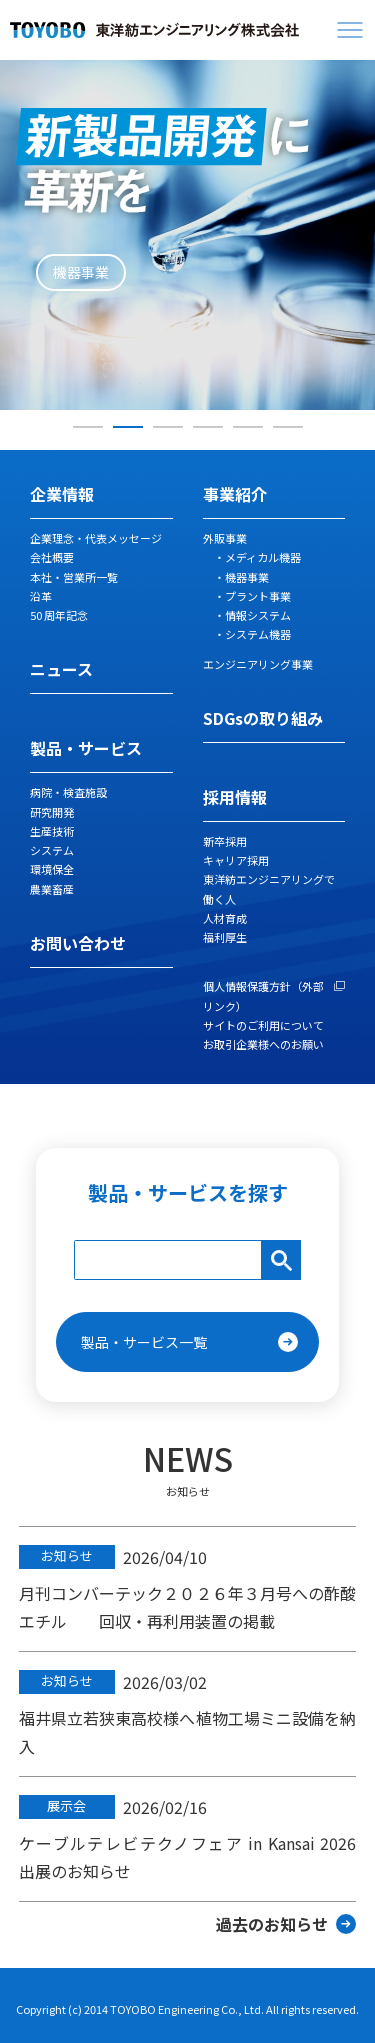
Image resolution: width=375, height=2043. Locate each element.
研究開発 (52, 812)
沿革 (41, 596)
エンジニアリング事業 (258, 664)
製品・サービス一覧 (144, 1342)
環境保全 (52, 869)
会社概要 (52, 557)
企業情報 (62, 494)
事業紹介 (235, 494)
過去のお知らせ (272, 1924)
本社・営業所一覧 (74, 577)
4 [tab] (208, 427)
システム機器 (258, 634)
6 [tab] (288, 427)
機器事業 (247, 577)
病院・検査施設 (68, 792)
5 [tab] (248, 427)
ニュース (61, 669)
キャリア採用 (236, 860)
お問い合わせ (78, 943)
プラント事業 (258, 596)
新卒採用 (225, 841)
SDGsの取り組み (263, 718)
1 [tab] (88, 427)
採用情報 (235, 797)
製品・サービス (86, 748)
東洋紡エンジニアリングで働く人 (269, 888)
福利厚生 (225, 937)
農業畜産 (52, 889)
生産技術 (52, 831)
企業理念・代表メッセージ (96, 538)
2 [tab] (128, 427)
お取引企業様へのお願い (263, 1044)
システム (52, 850)
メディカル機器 (263, 557)
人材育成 (225, 918)
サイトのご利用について (263, 1025)
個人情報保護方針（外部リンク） (263, 995)
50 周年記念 (59, 615)
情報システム (258, 615)
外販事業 (225, 538)
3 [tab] (168, 427)
